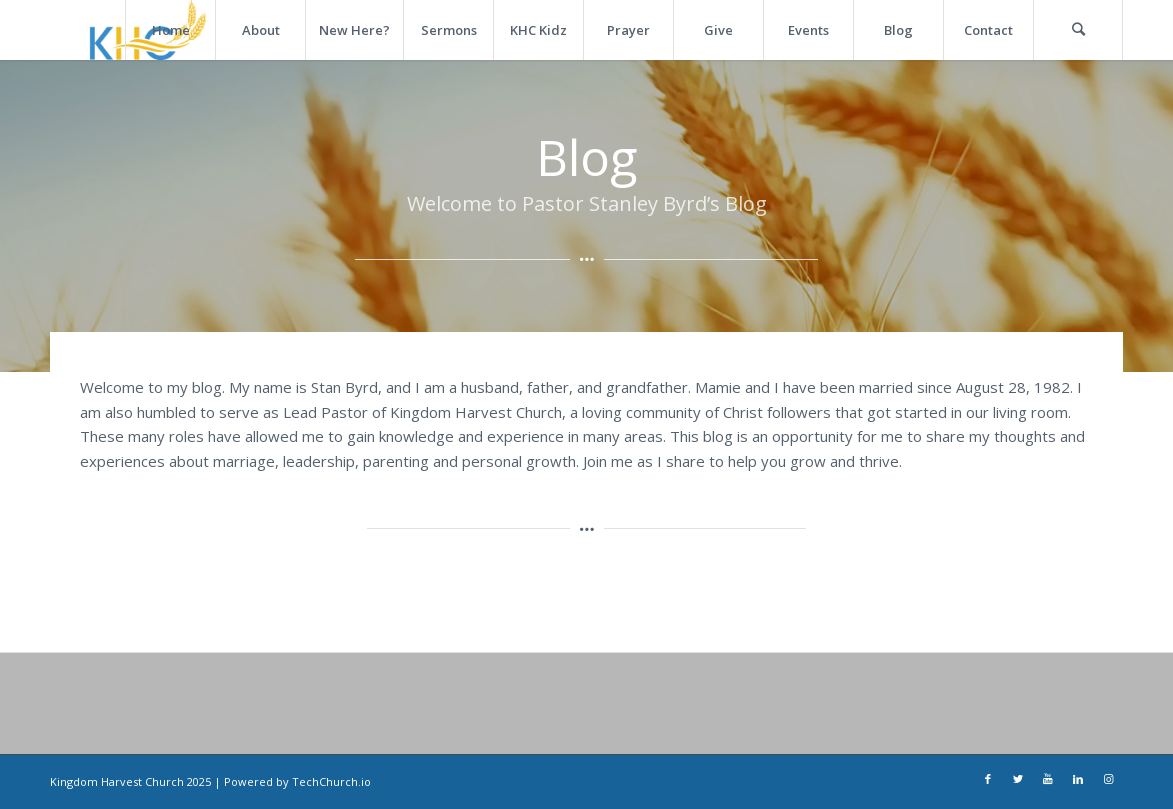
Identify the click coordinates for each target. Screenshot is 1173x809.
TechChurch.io (331, 781)
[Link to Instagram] (1108, 780)
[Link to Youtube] (1048, 780)
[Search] (1078, 30)
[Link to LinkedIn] (1078, 780)
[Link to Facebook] (988, 780)
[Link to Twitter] (1018, 780)
